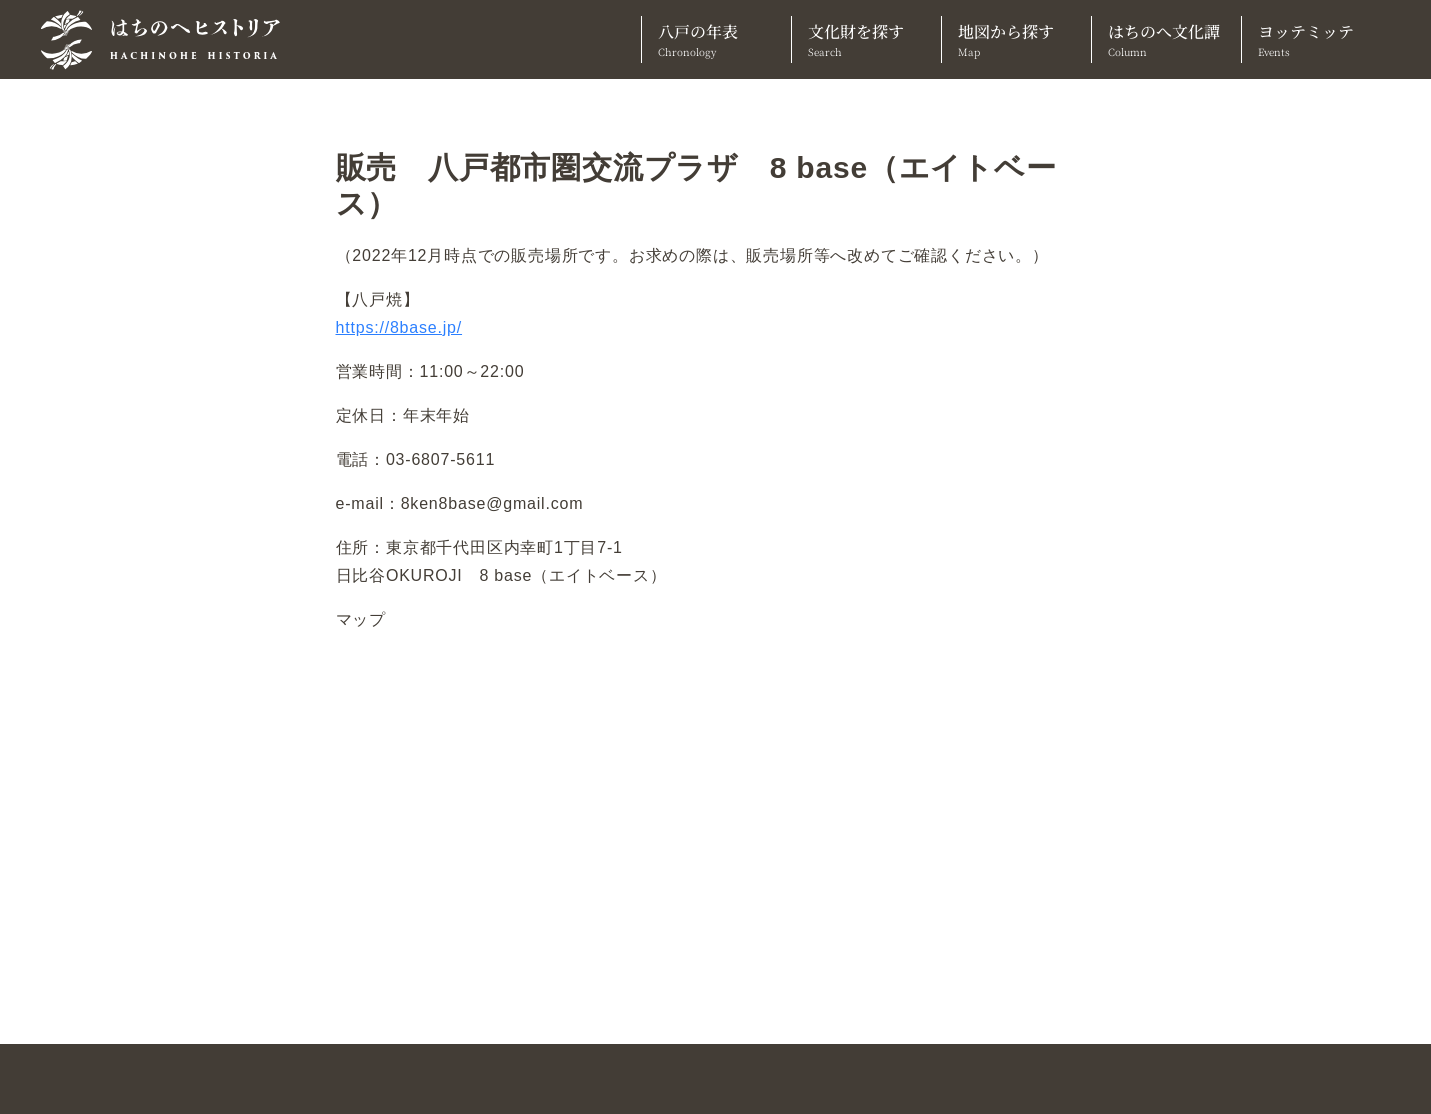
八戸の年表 (716, 39)
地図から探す (1016, 39)
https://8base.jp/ (399, 327)
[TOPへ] (168, 40)
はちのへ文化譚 (1166, 39)
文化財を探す (866, 39)
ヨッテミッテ (1316, 39)
